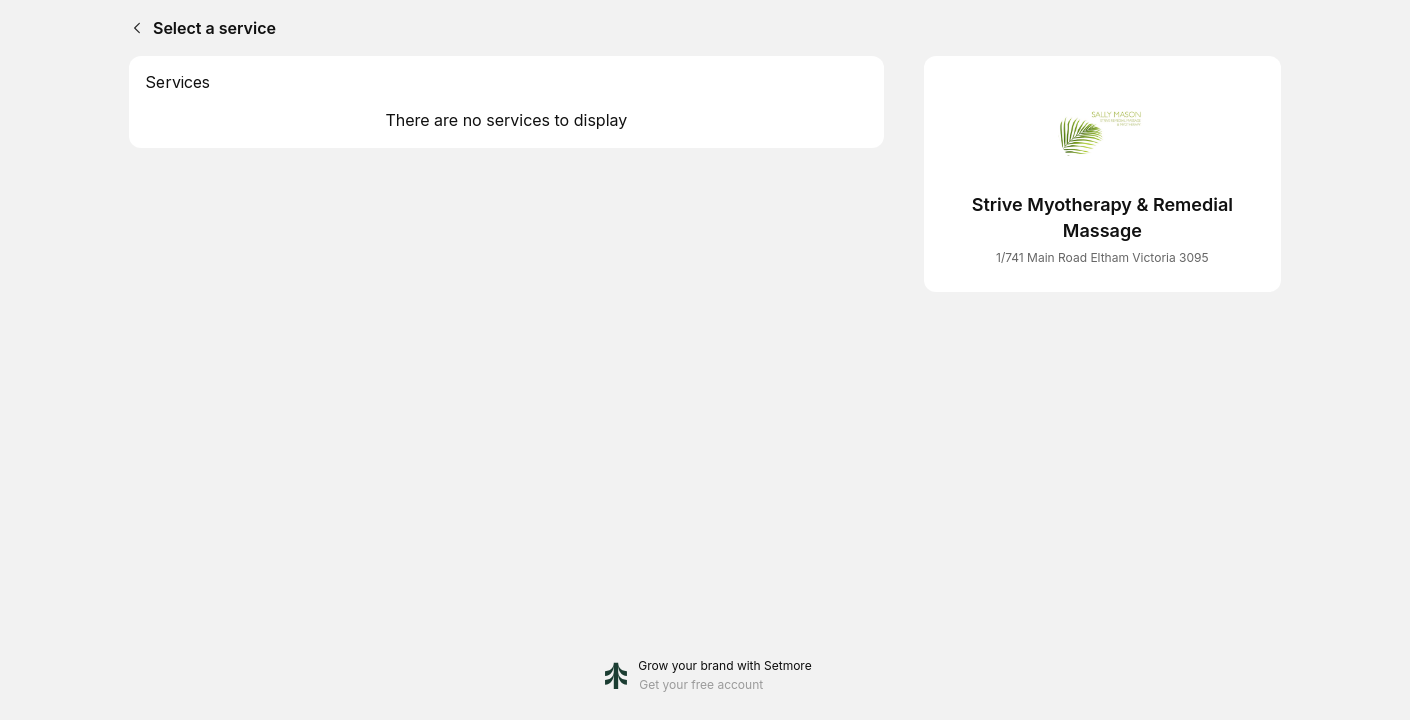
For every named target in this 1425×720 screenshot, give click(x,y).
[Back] (133, 28)
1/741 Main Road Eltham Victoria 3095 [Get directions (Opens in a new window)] (1102, 257)
